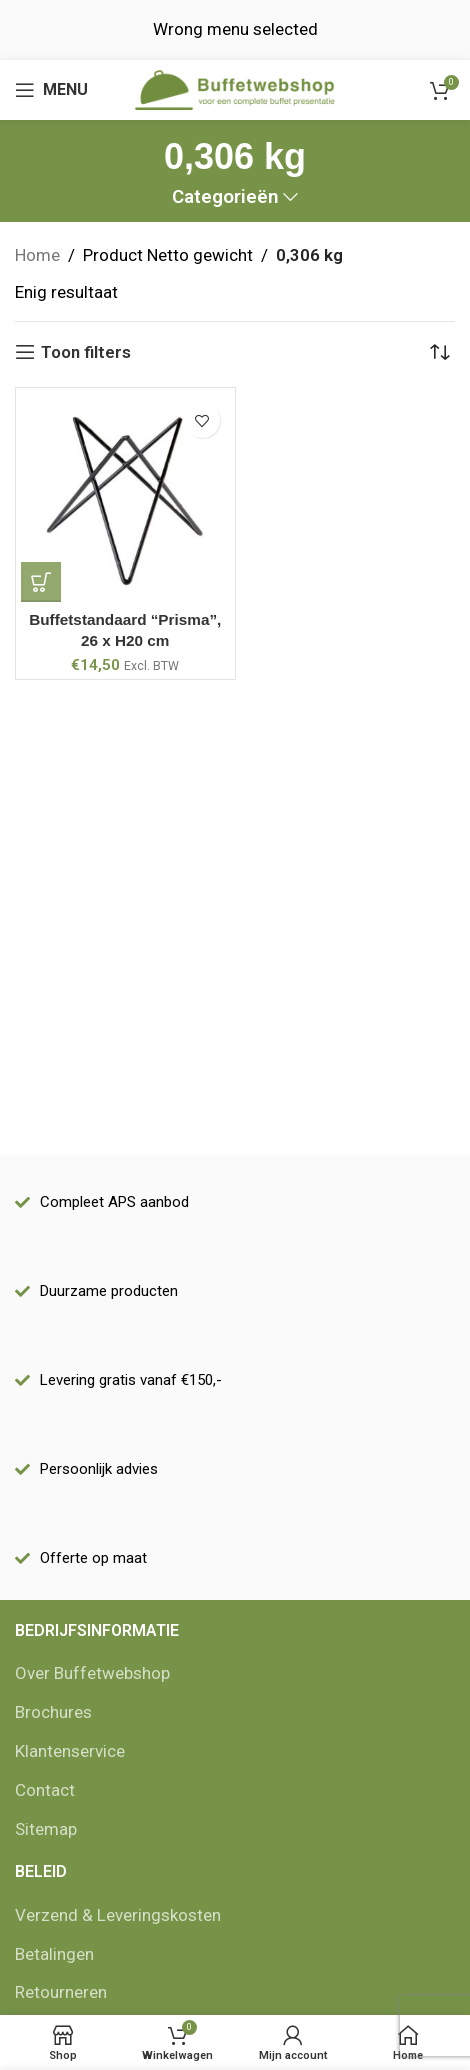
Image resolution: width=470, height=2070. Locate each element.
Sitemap (46, 1829)
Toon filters (86, 352)
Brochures (53, 1712)
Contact (45, 1790)
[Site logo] (235, 88)
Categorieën (225, 197)
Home (37, 255)
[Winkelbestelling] (440, 352)
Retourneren (61, 1992)
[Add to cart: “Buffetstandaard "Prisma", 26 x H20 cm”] (41, 582)
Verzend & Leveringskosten (118, 1915)
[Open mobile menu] (51, 90)
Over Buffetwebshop (92, 1673)
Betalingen (54, 1954)
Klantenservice (70, 1751)
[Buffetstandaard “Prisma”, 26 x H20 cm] (125, 497)
